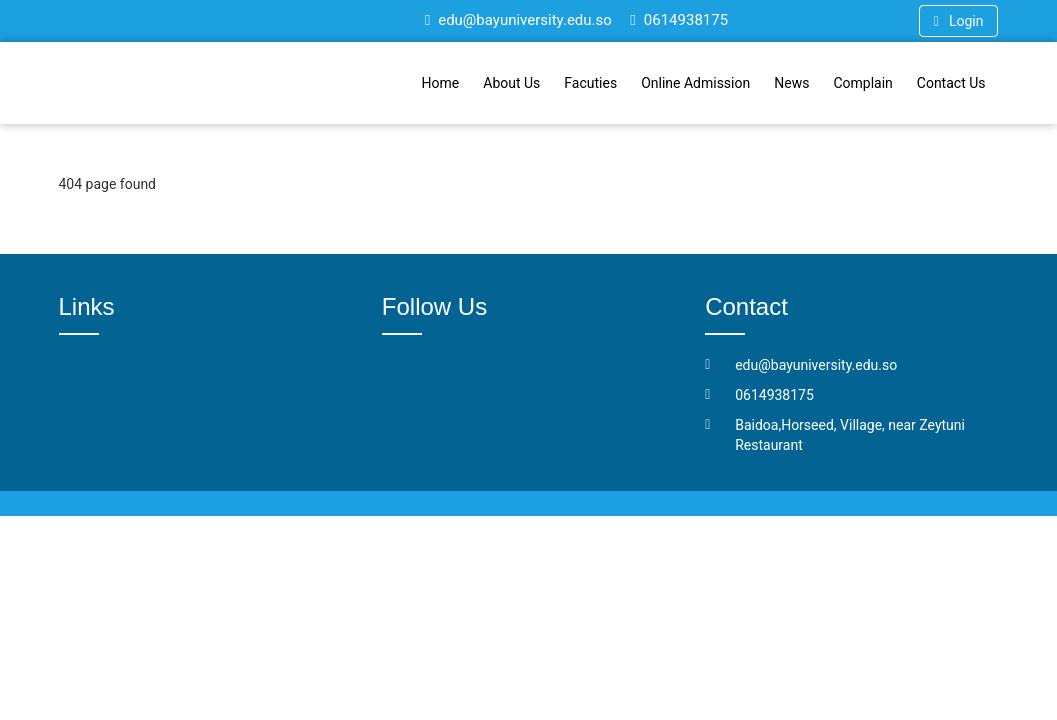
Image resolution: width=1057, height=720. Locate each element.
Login (958, 21)
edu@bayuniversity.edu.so (518, 20)
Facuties (590, 83)
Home (441, 83)
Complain (862, 83)
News (791, 83)
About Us (511, 83)
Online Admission (695, 83)
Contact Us (951, 83)
